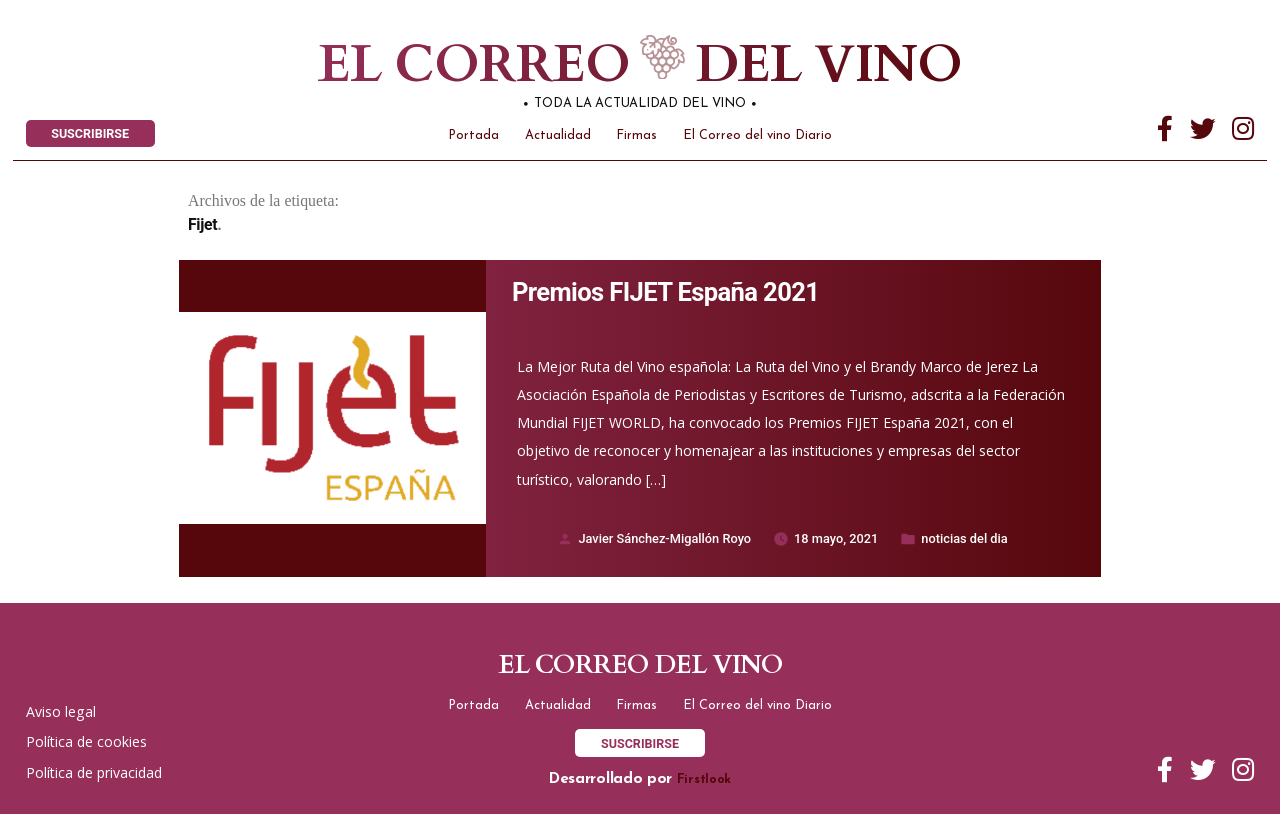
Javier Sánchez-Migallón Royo (664, 538)
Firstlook (704, 779)
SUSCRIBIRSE (90, 133)
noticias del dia (964, 538)
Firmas (636, 135)
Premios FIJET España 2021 (665, 292)
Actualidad (558, 135)
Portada (473, 135)
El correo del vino (608, 65)
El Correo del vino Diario (757, 135)
